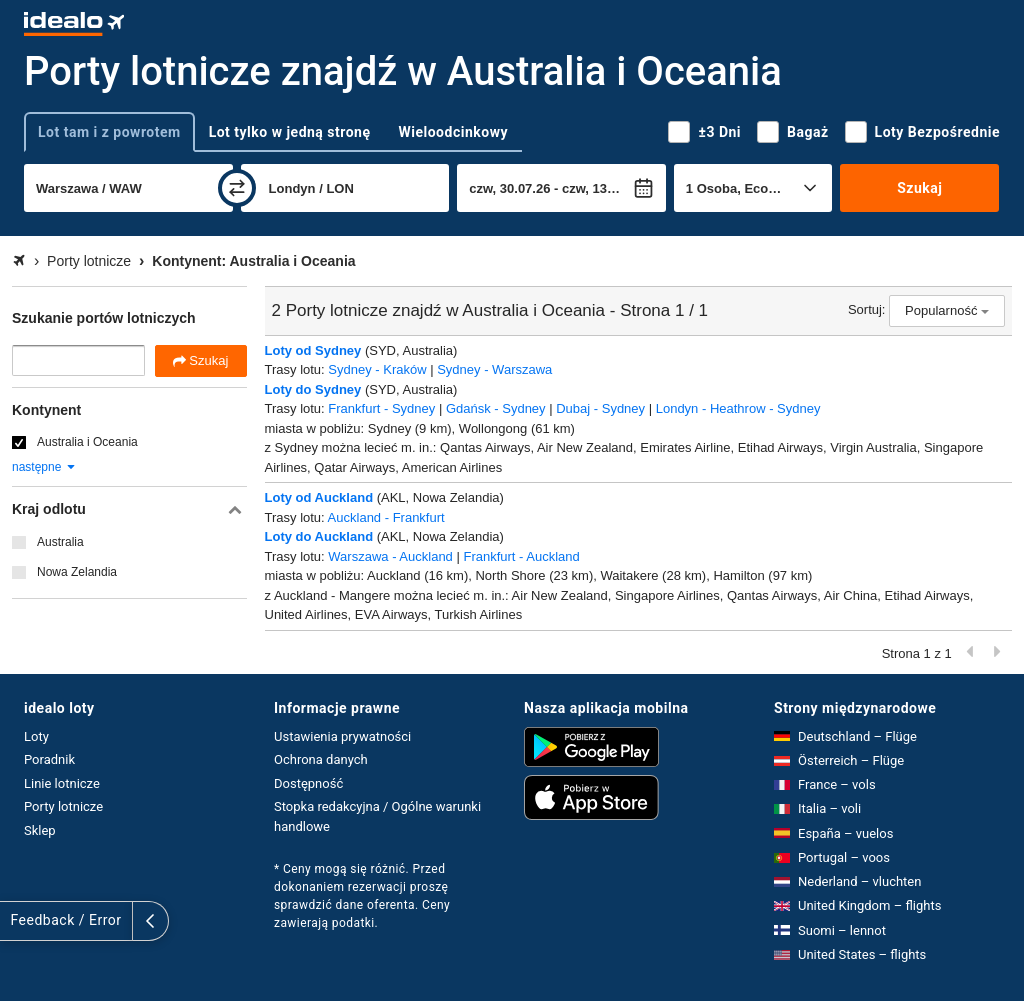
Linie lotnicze (62, 783)
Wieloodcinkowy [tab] (453, 132)
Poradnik (49, 759)
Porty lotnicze (63, 806)
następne (44, 467)
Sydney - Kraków (377, 369)
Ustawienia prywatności (342, 736)
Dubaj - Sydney (600, 408)
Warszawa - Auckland (390, 556)
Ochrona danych (321, 759)
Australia (60, 542)
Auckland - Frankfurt (386, 517)
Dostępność (308, 783)
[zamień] (237, 188)
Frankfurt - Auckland (521, 556)
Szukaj (919, 188)
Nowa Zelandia (77, 572)
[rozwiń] (18, 921)
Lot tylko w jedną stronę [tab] (290, 132)
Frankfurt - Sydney (381, 408)
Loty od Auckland (319, 497)
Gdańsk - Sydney (496, 408)
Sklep (40, 830)
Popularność (947, 310)
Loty (36, 736)
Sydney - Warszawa (494, 369)
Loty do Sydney (313, 389)
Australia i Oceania (87, 442)
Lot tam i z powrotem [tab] (109, 132)
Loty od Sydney (313, 350)
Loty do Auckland (319, 536)
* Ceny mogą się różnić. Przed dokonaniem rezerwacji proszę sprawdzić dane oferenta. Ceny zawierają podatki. (362, 896)
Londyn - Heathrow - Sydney (738, 408)
